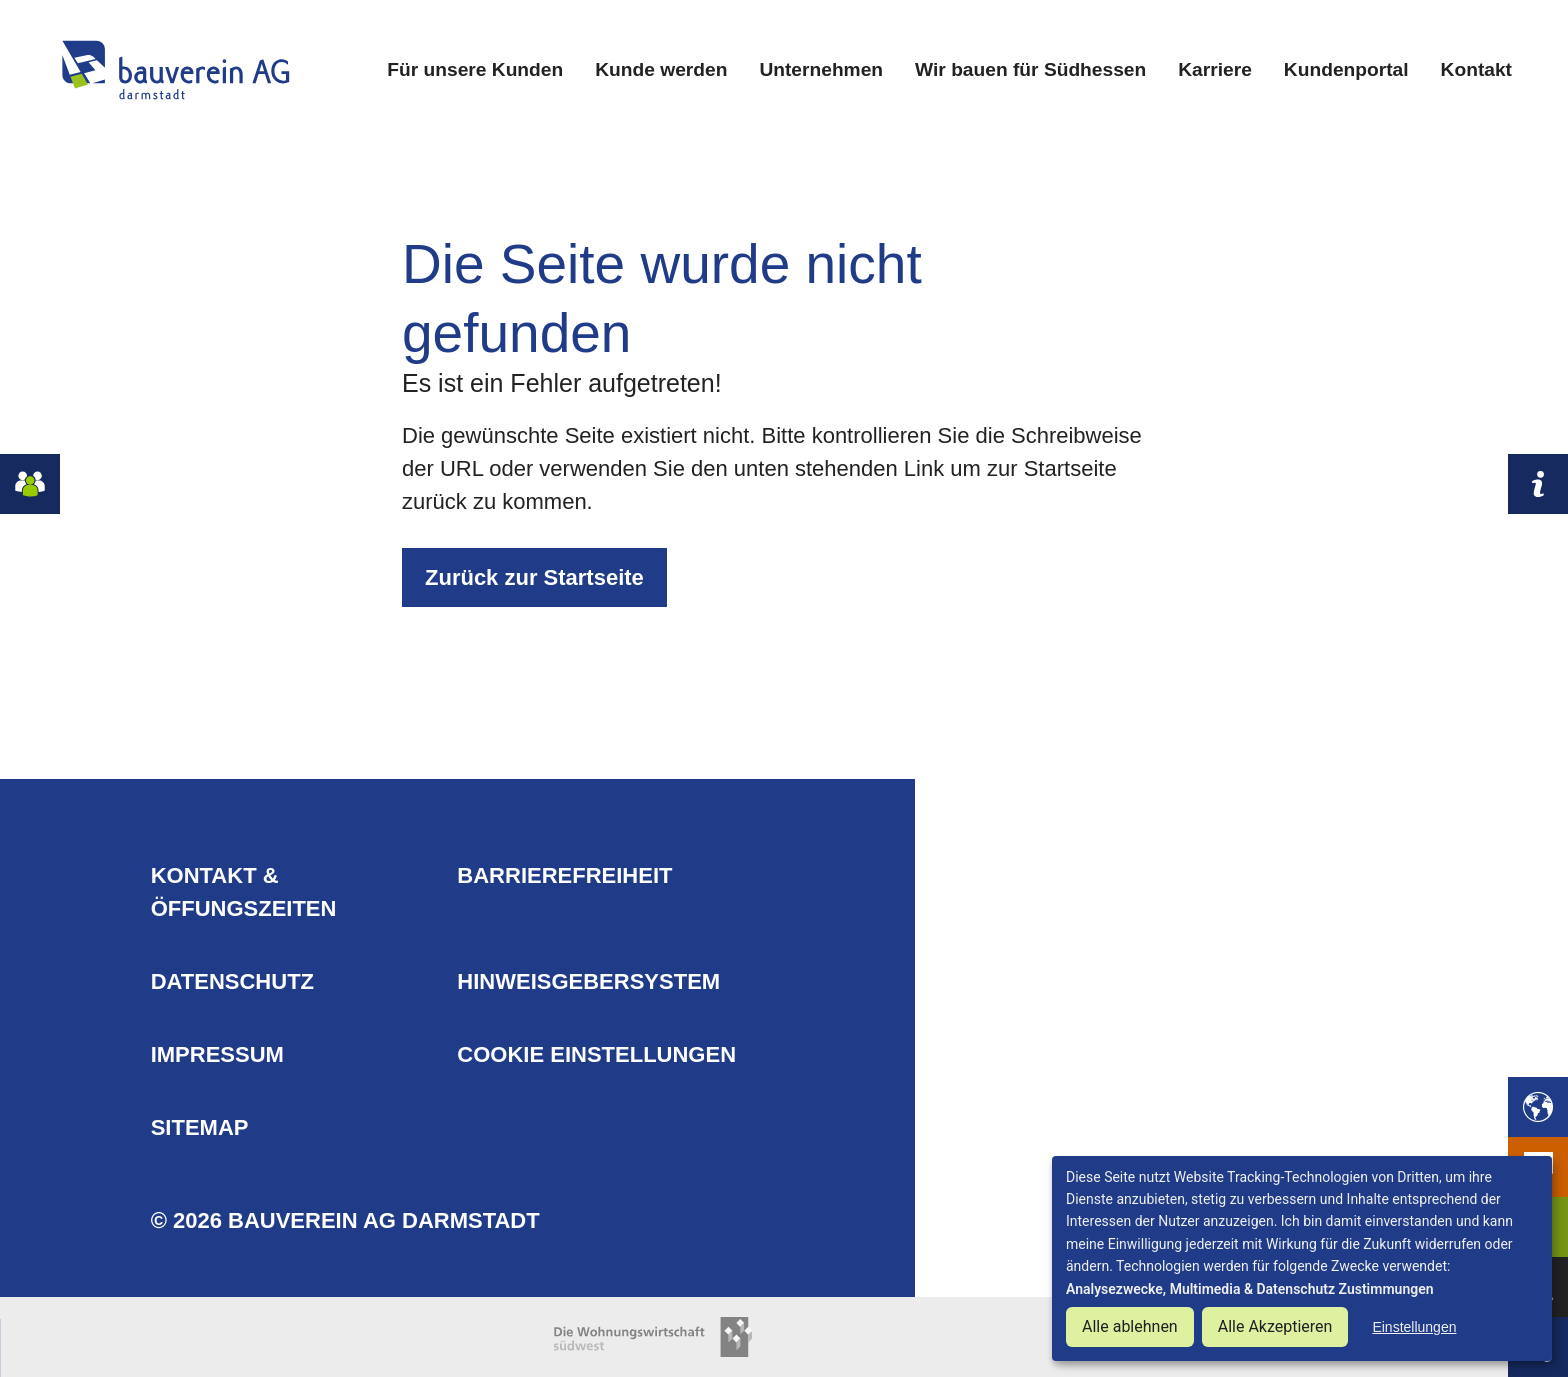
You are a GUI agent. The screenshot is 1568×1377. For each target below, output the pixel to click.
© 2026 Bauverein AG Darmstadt (345, 1220)
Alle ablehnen (1130, 1326)
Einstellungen (1414, 1327)
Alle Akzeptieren (1275, 1326)
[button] (1538, 1107)
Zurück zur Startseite (534, 577)
